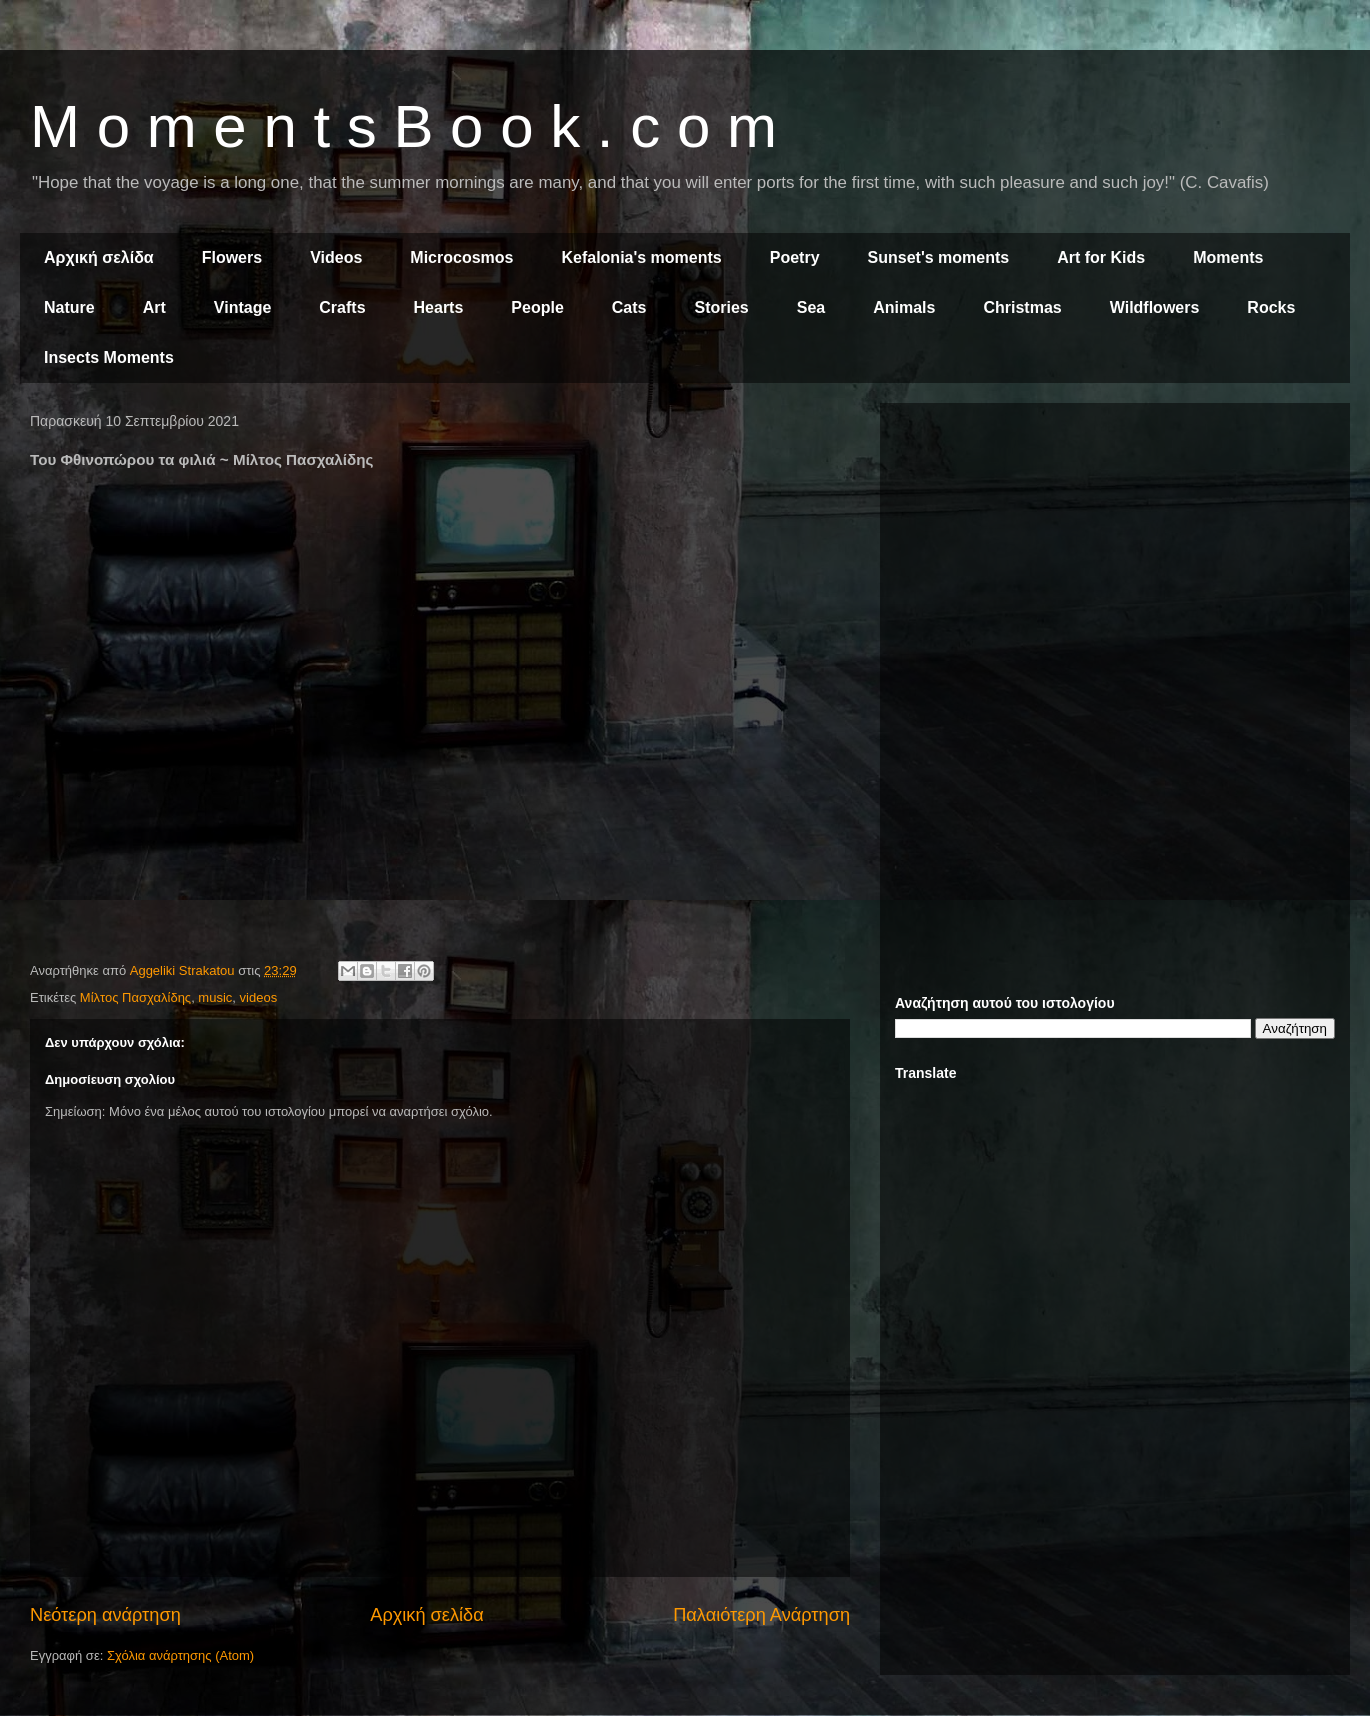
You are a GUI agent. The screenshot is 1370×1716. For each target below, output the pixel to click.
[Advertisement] (1115, 558)
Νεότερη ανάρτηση (105, 1615)
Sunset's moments (939, 257)
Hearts (439, 307)
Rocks (1271, 307)
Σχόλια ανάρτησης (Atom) (180, 1655)
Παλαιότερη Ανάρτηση (761, 1615)
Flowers (232, 257)
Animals (904, 307)
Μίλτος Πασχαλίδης (135, 997)
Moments (1228, 257)
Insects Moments (109, 357)
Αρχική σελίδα (99, 257)
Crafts (342, 307)
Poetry (795, 257)
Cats (629, 307)
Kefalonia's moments (641, 257)
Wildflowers (1155, 307)
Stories (722, 307)
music (215, 997)
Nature (69, 307)
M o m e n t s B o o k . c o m (403, 126)
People (537, 307)
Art (154, 307)
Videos (336, 257)
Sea (811, 307)
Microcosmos (461, 257)
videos (259, 997)
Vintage (243, 307)
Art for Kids (1101, 257)
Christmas (1022, 307)
